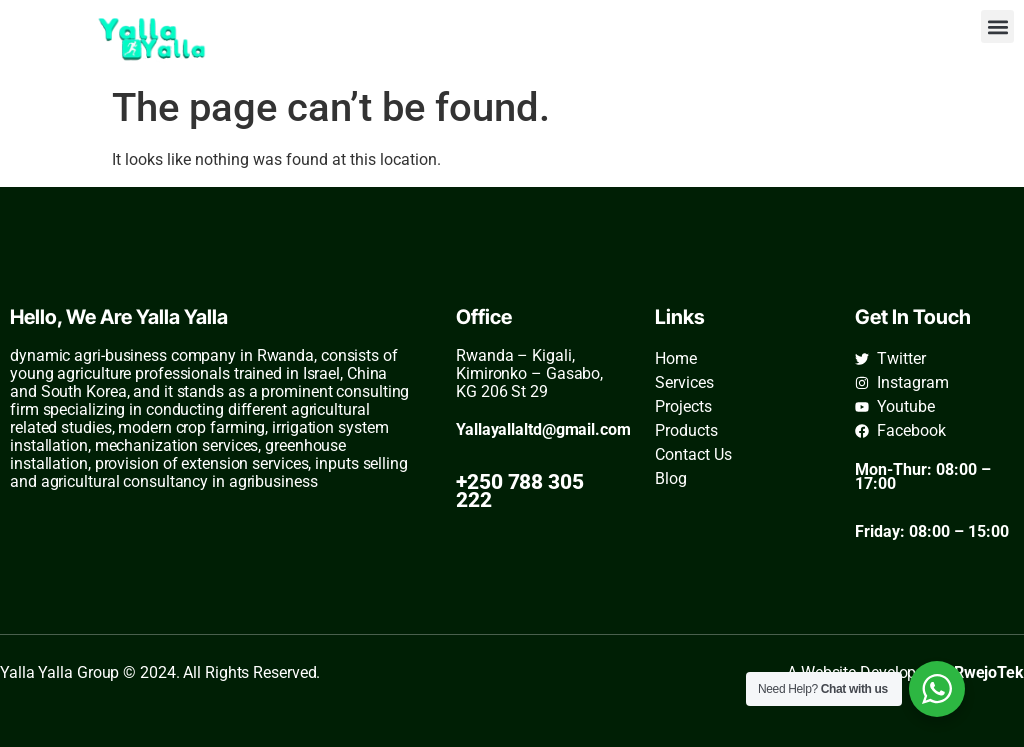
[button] (997, 26)
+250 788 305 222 (520, 491)
